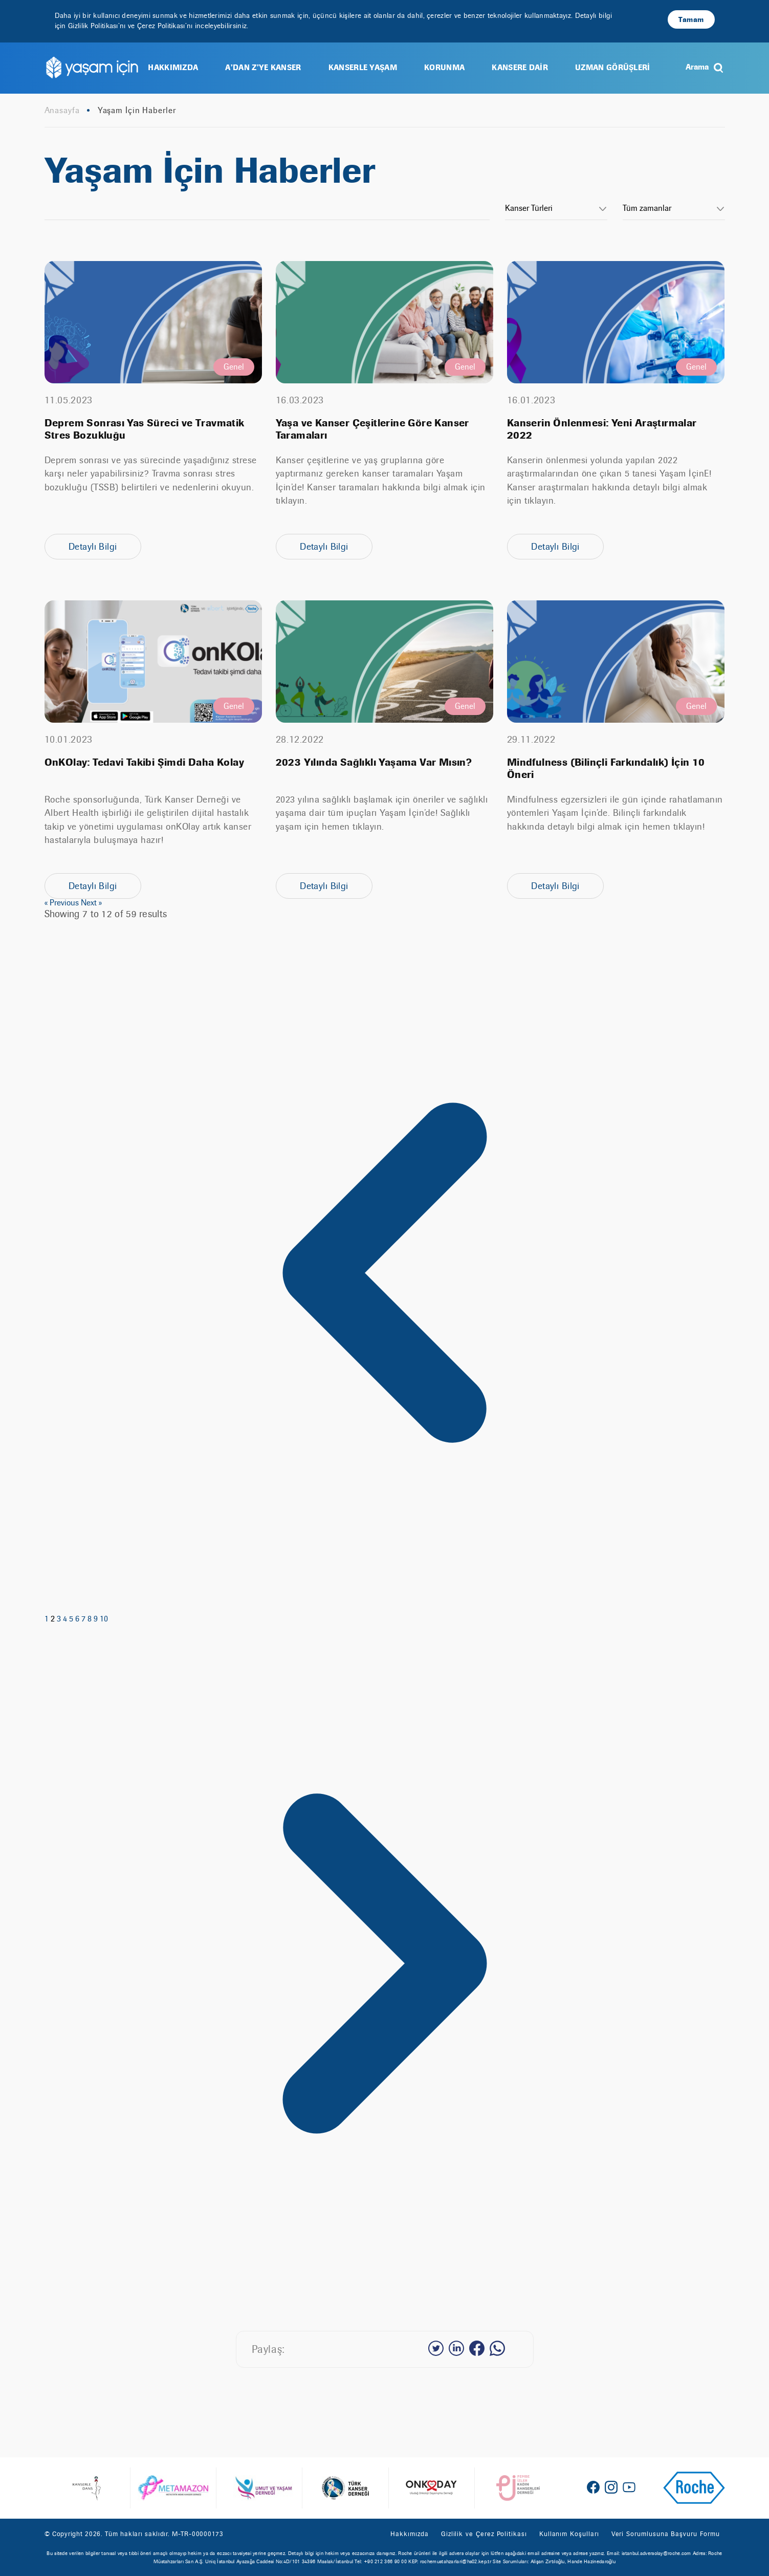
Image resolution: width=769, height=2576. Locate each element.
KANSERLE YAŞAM (362, 67)
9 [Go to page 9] (97, 1618)
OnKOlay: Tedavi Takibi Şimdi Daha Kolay (145, 762)
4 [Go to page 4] (66, 1618)
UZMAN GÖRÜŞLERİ (612, 67)
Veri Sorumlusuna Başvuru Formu (665, 2533)
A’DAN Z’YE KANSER (263, 67)
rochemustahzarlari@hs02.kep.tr (455, 2561)
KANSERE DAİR (520, 67)
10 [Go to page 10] (104, 1618)
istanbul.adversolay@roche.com (656, 2553)
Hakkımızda (409, 2533)
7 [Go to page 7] (84, 1618)
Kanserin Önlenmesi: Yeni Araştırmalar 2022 (602, 429)
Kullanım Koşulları (569, 2533)
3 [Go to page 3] (60, 1618)
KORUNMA (444, 67)
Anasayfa (62, 110)
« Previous (63, 902)
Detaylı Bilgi (93, 546)
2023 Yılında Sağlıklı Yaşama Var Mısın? (374, 762)
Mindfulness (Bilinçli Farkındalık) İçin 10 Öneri (606, 768)
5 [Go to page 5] (72, 1618)
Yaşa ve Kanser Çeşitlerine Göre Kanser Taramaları (372, 429)
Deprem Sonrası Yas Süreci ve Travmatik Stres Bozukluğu (145, 429)
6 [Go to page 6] (78, 1618)
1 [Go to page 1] (48, 1618)
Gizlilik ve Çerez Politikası (484, 2533)
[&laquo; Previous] (385, 1610)
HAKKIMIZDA (173, 67)
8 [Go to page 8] (90, 1618)
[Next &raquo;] (385, 2301)
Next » (91, 902)
